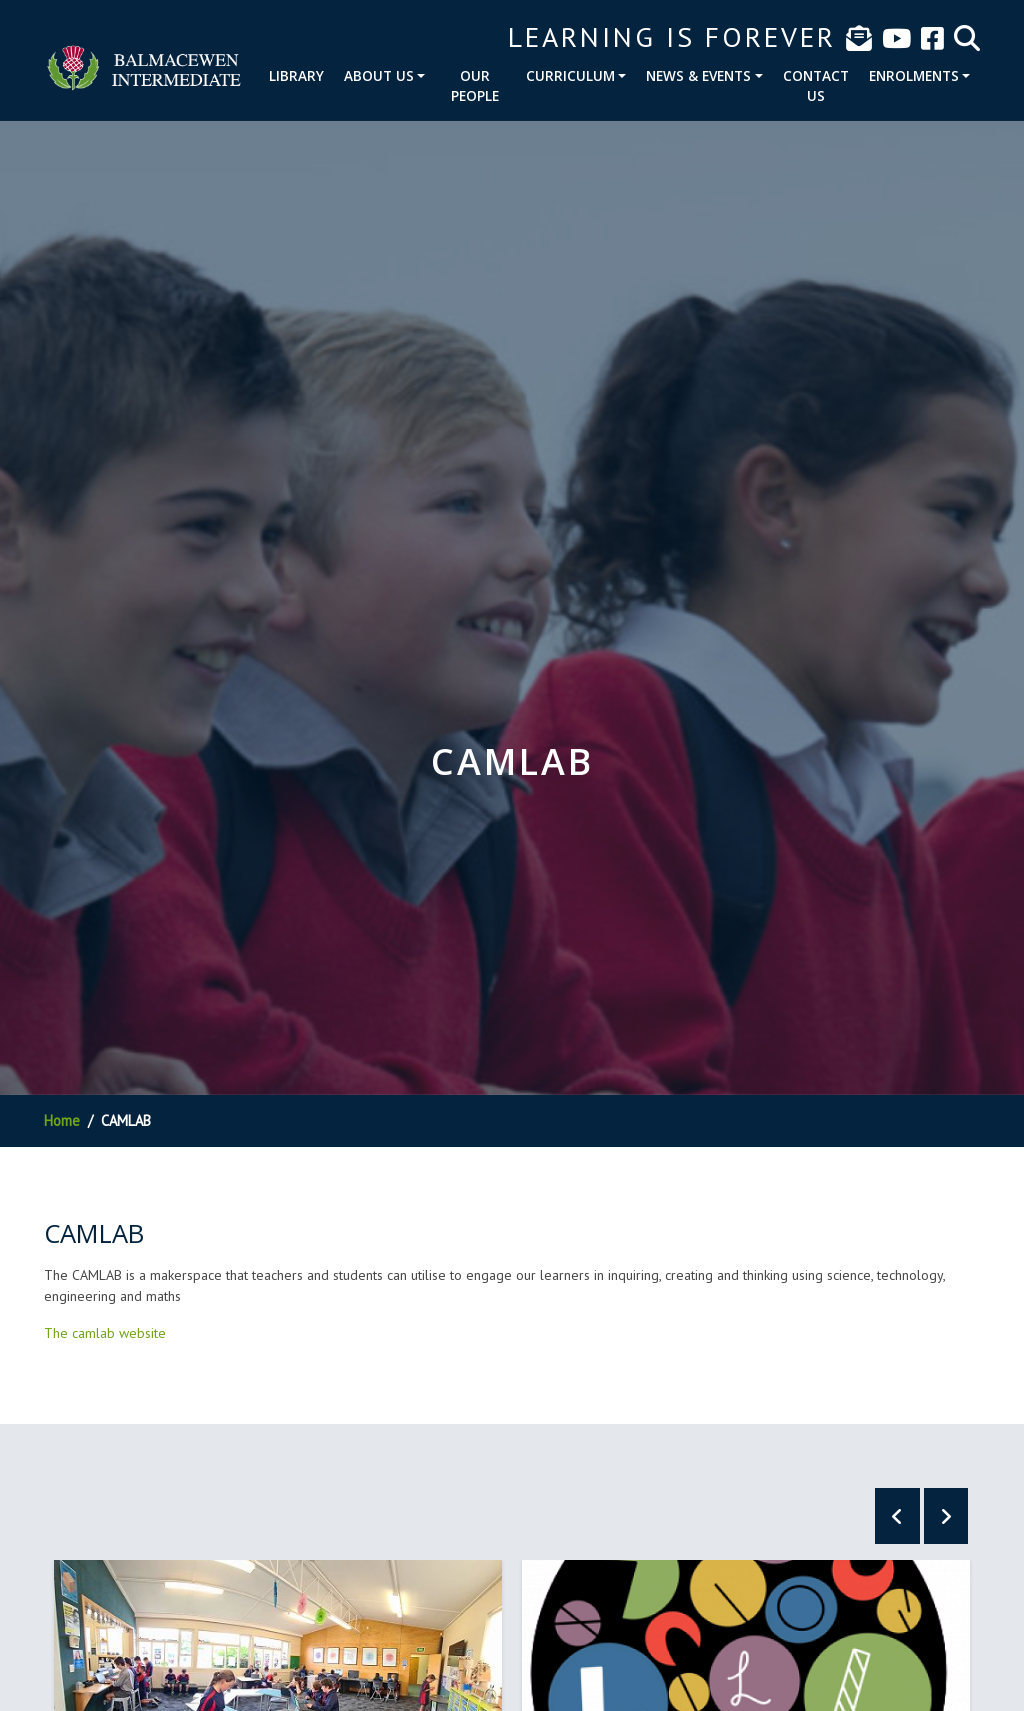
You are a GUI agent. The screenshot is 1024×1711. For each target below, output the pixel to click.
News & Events (698, 75)
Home (62, 1120)
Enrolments (914, 75)
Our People (475, 85)
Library (296, 75)
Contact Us (816, 85)
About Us (379, 75)
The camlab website (105, 1333)
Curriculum (570, 75)
